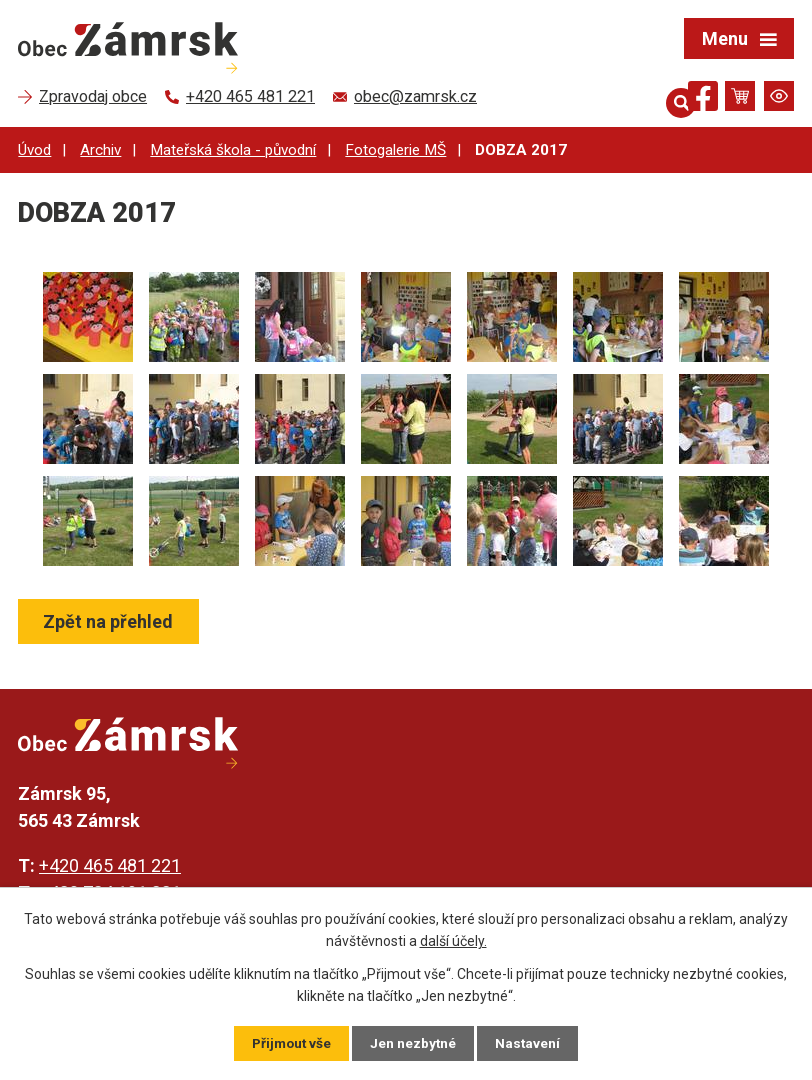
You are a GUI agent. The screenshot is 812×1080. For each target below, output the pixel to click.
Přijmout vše (290, 1043)
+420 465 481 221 (110, 865)
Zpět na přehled (110, 621)
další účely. (453, 940)
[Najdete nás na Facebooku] (703, 99)
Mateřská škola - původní (233, 150)
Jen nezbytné (414, 1043)
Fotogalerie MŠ (395, 150)
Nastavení (530, 1043)
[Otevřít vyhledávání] (667, 96)
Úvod (34, 150)
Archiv (100, 150)
